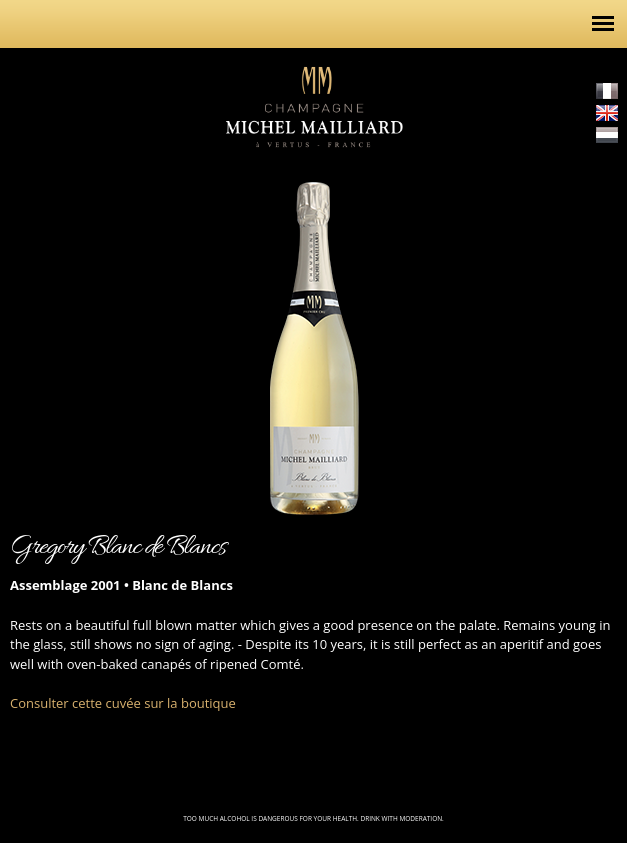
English (607, 113)
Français (607, 91)
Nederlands (607, 135)
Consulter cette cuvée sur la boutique (123, 703)
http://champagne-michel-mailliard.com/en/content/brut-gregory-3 (30, 341)
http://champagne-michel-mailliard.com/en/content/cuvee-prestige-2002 (597, 341)
